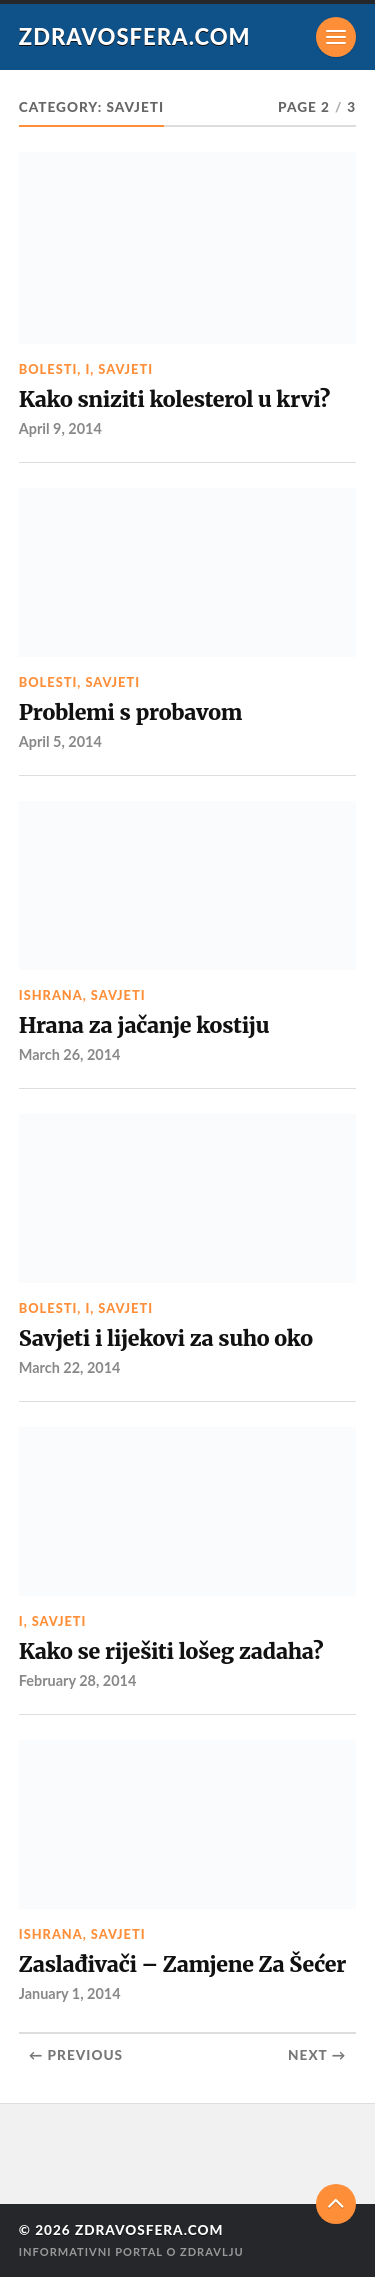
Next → (317, 2055)
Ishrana (51, 995)
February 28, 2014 (78, 1680)
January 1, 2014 (70, 1993)
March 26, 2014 (70, 1054)
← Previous (76, 2055)
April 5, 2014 (60, 741)
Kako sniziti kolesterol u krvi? (174, 399)
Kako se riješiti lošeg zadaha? (171, 1651)
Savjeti (125, 369)
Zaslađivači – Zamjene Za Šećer (182, 1964)
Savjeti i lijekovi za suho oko (166, 1338)
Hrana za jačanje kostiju (144, 1025)
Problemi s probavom (130, 712)
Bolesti (48, 369)
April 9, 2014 (60, 428)
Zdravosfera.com (135, 36)
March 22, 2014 (70, 1367)
